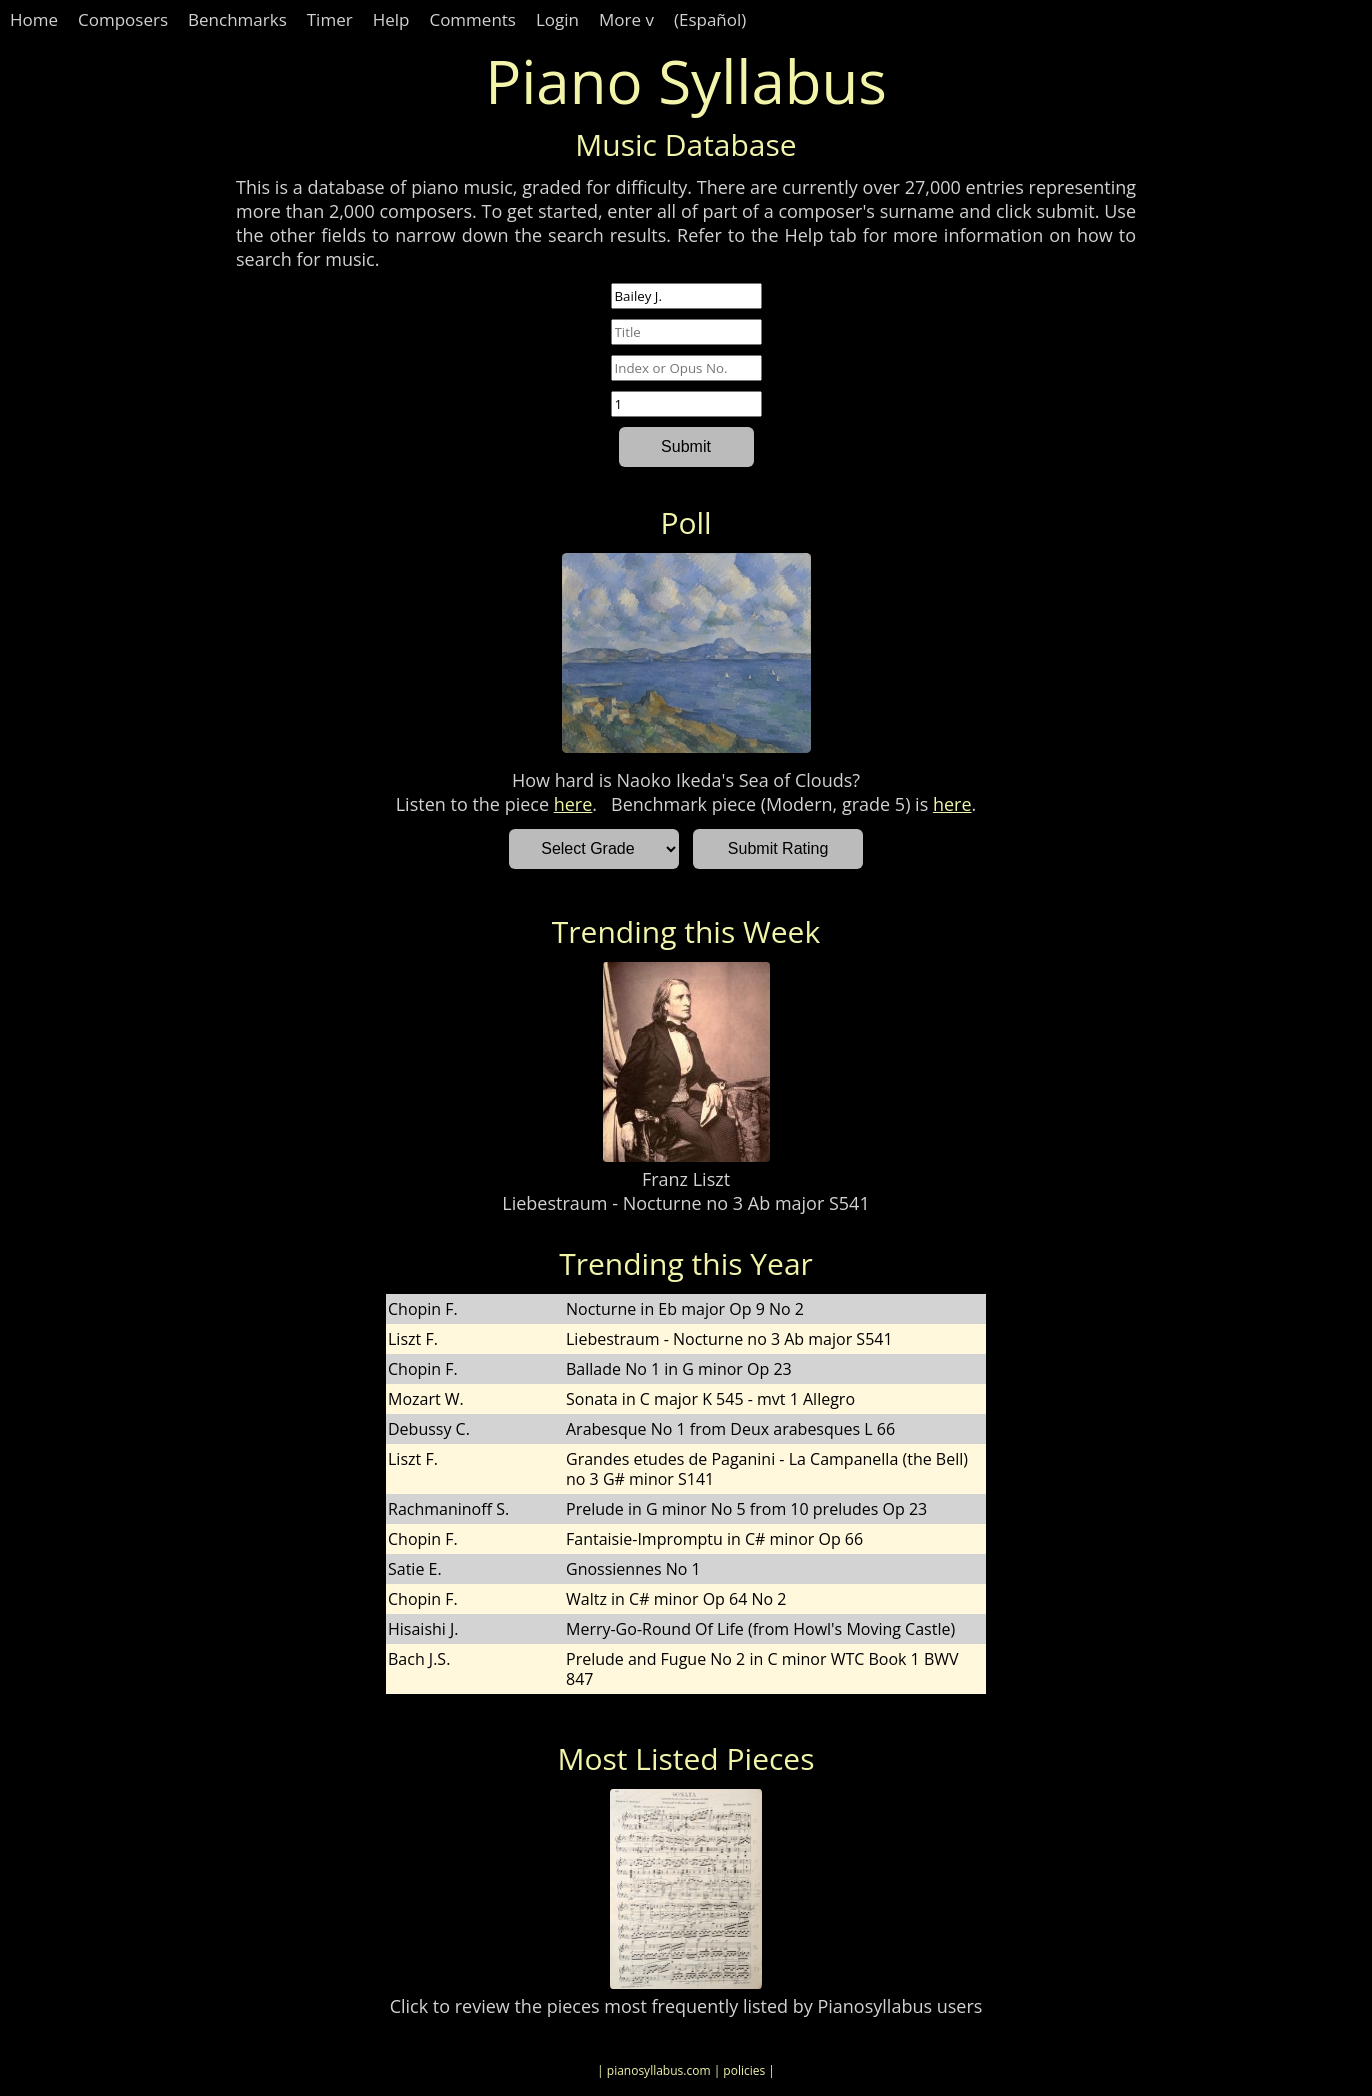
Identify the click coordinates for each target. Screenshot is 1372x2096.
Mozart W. (426, 1399)
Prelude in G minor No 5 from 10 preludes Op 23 (746, 1509)
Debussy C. (429, 1429)
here (573, 804)
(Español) (710, 19)
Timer (330, 19)
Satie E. (415, 1569)
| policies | (744, 2070)
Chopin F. (423, 1309)
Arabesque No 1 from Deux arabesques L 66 (730, 1429)
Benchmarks (237, 19)
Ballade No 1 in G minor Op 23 (679, 1369)
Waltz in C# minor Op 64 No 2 (676, 1599)
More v (626, 19)
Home (34, 19)
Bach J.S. (419, 1659)
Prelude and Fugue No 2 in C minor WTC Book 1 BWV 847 (762, 1669)
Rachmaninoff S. (448, 1509)
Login (557, 19)
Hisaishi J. (423, 1629)
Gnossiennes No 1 (633, 1569)
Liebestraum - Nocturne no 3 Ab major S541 (685, 1203)
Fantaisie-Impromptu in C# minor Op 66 (714, 1539)
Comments (472, 19)
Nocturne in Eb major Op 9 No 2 (685, 1309)
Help (391, 19)
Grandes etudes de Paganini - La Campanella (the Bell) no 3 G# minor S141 (767, 1469)
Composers (123, 19)
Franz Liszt (686, 1179)
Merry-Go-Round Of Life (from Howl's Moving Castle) (760, 1629)
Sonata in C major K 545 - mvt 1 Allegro (710, 1399)
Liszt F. (413, 1339)
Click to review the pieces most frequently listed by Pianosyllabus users (686, 2006)
